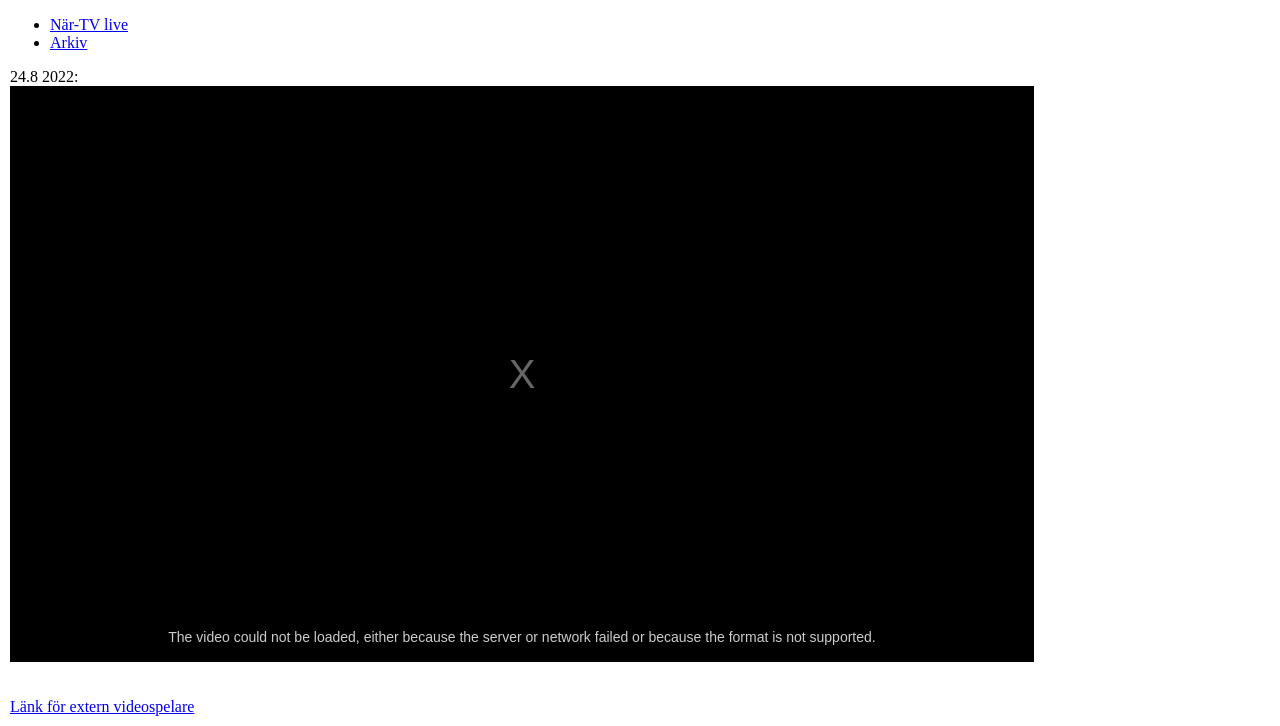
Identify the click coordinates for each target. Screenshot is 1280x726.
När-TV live (89, 24)
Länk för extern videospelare (102, 706)
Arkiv (68, 42)
